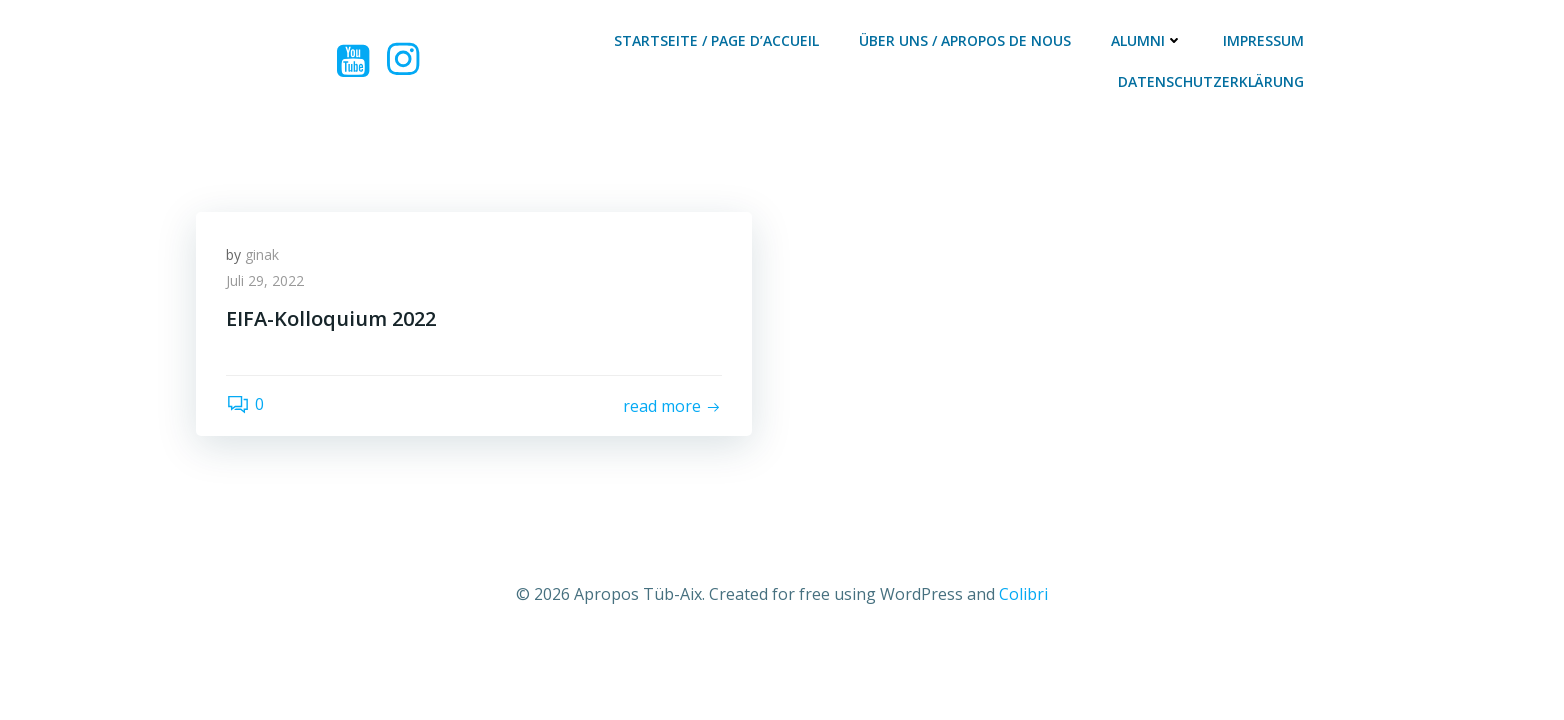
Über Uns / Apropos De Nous (965, 40)
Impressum (1263, 40)
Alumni (1147, 40)
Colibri (1023, 594)
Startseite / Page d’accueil (716, 40)
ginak (262, 254)
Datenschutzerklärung (1211, 81)
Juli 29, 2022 (265, 280)
